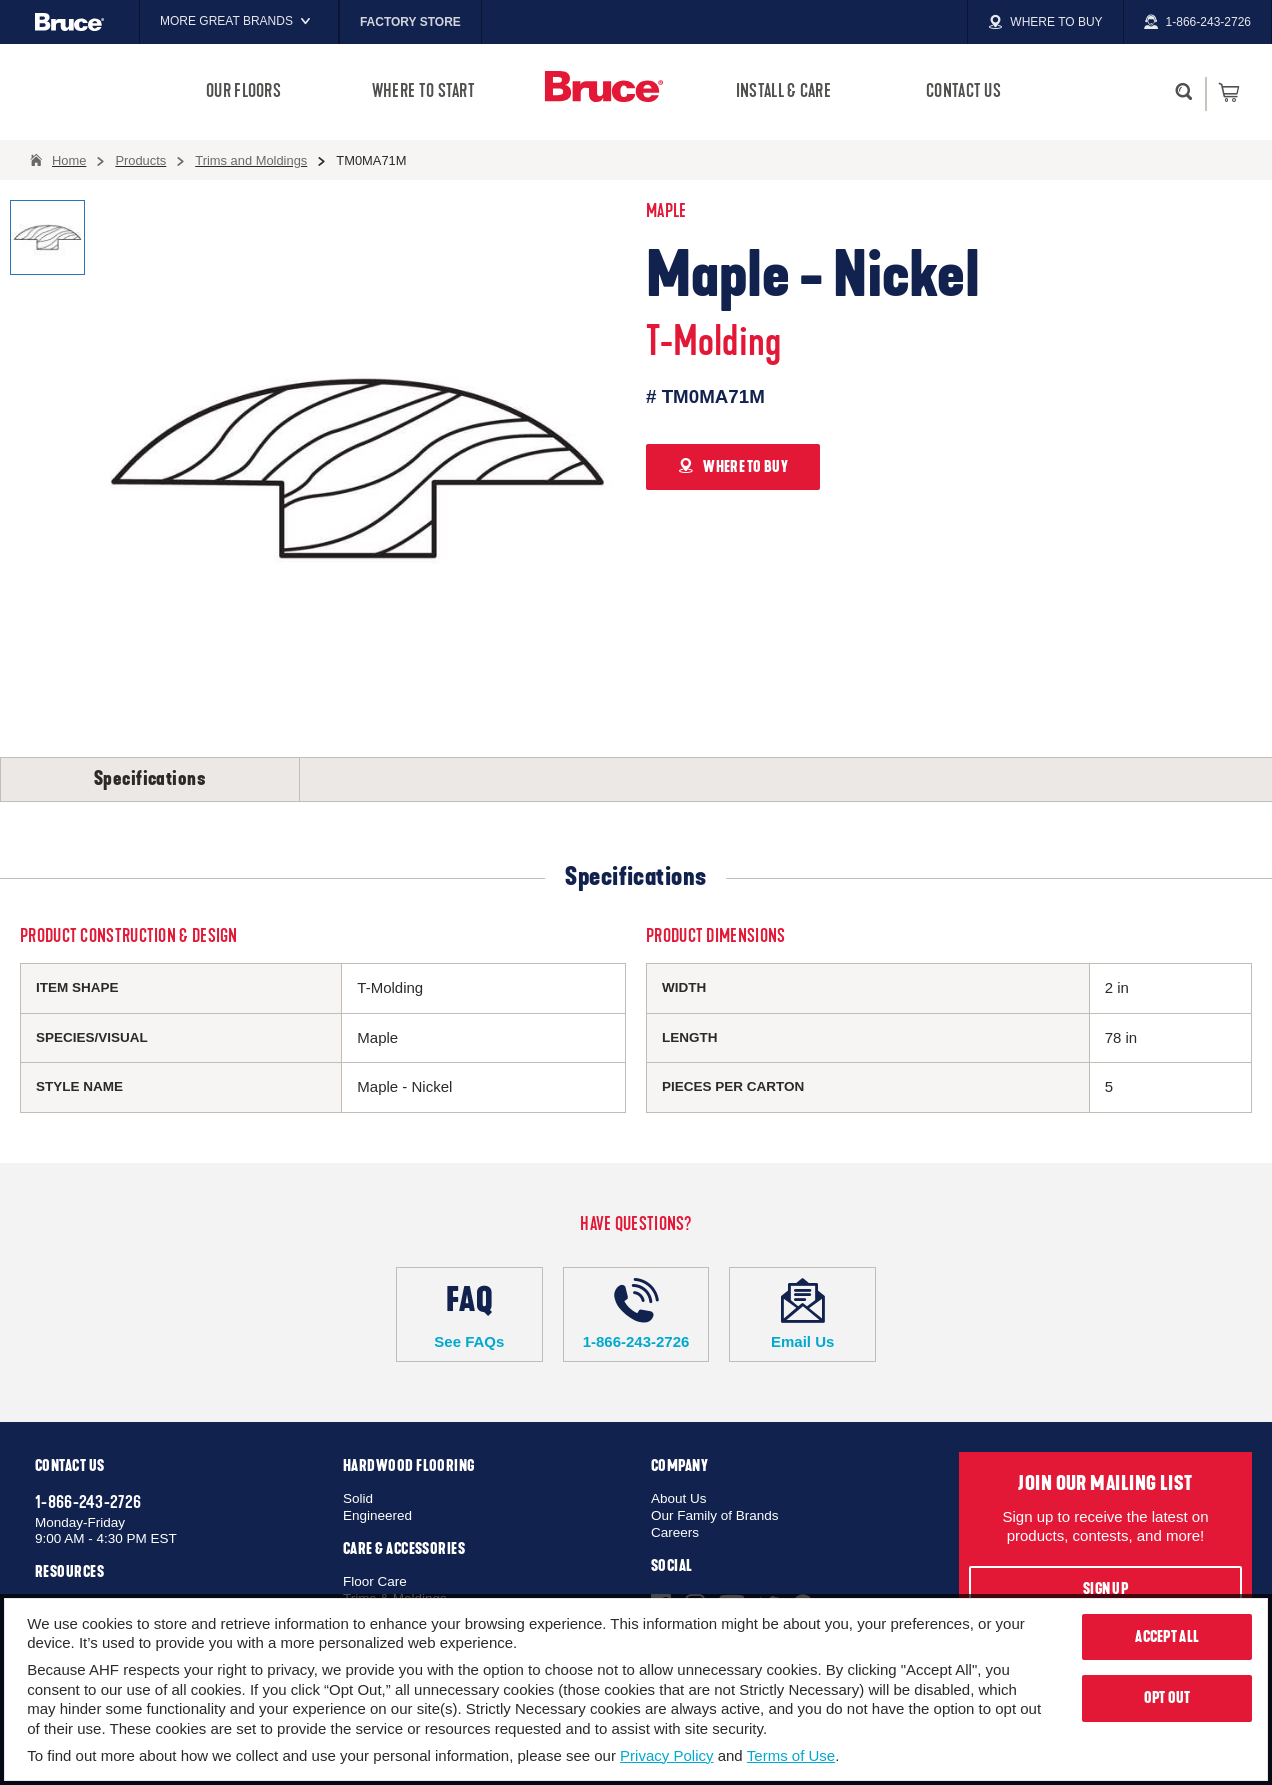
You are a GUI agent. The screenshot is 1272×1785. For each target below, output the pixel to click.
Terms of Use (791, 1755)
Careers (675, 1532)
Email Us (802, 1314)
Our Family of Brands (715, 1515)
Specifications (150, 779)
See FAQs (469, 1314)
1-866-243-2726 (636, 1314)
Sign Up (1105, 1589)
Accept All (1167, 1637)
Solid (358, 1498)
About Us (679, 1498)
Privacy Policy (666, 1755)
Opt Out (1167, 1698)
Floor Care (375, 1581)
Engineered (377, 1515)
